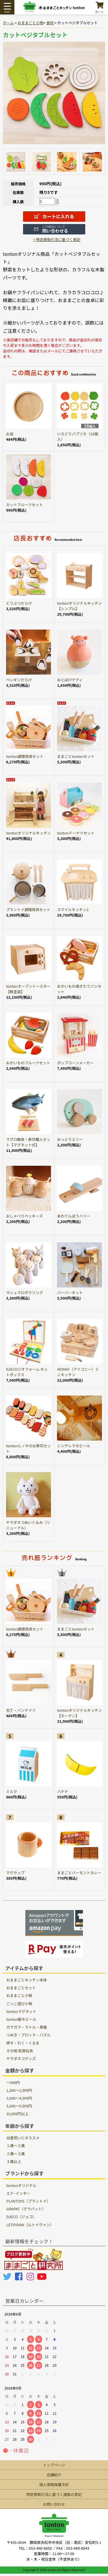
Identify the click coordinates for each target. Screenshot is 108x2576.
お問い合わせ (54, 2504)
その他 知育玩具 (19, 2050)
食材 (50, 22)
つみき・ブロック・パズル (28, 2035)
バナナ (62, 1791)
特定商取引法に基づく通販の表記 (54, 2494)
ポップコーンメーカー (75, 1062)
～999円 (13, 2082)
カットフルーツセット (24, 504)
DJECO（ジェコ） (21, 2216)
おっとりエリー (70, 1139)
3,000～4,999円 (19, 2098)
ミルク (11, 1791)
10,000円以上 (17, 2113)
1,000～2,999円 (19, 2090)
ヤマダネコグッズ (21, 2058)
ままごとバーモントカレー (79, 1872)
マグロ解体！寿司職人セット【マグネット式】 (28, 1142)
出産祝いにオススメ (22, 2137)
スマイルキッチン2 (72, 909)
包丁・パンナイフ (21, 1710)
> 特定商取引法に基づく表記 (56, 239)
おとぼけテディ (70, 679)
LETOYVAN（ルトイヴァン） (30, 2224)
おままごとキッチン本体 (26, 1980)
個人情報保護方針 (54, 2484)
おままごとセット (21, 1987)
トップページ (54, 2465)
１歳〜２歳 (15, 2145)
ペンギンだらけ (19, 679)
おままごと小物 (30, 22)
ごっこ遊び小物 (19, 2003)
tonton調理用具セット (24, 756)
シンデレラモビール (73, 1445)
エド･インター (18, 2193)
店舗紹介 (54, 2474)
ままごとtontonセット (75, 756)
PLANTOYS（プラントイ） (28, 2201)
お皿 (10, 433)
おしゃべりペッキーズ (24, 1216)
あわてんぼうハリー (73, 1216)
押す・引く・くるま (22, 2043)
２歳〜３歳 (15, 2153)
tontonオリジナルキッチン (28, 833)
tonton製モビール (21, 2019)
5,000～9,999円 (19, 2106)
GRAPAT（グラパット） (26, 2209)
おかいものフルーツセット (28, 1062)
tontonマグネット (21, 2011)
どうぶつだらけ (19, 603)
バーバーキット (70, 1292)
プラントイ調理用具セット (28, 909)
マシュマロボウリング (24, 1292)
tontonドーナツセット (75, 833)
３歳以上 (13, 2161)
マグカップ (15, 1872)
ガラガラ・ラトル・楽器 (26, 2027)
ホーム (8, 22)
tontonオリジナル (21, 2185)
